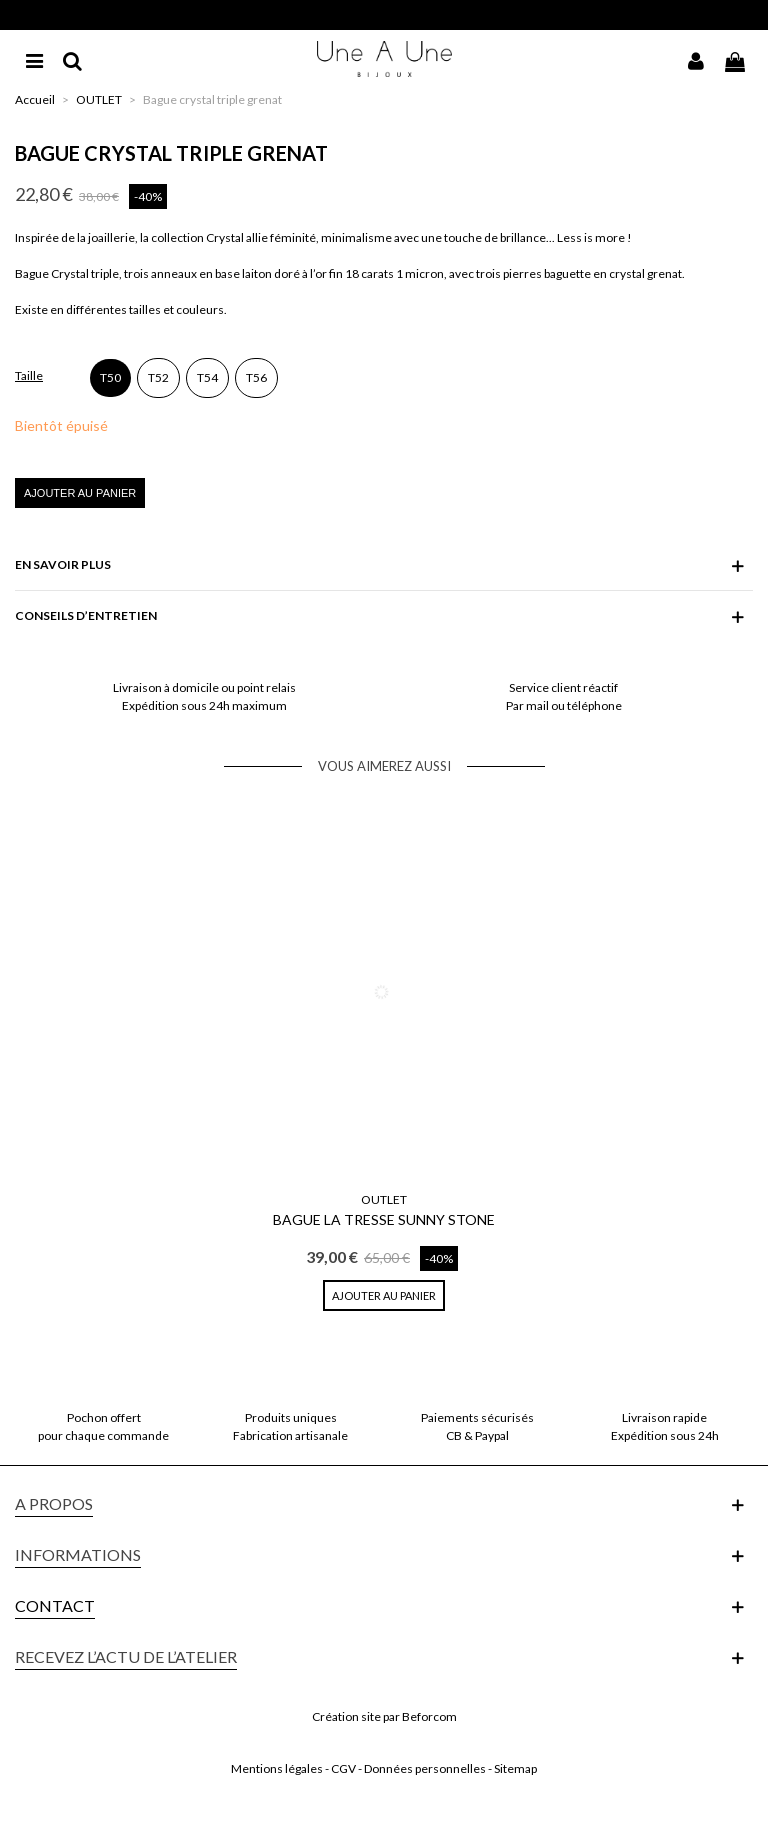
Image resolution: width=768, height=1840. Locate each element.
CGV (343, 1768)
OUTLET (384, 1199)
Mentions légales (277, 1768)
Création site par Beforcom (384, 1716)
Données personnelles (425, 1768)
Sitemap (515, 1768)
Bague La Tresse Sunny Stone (384, 1219)
